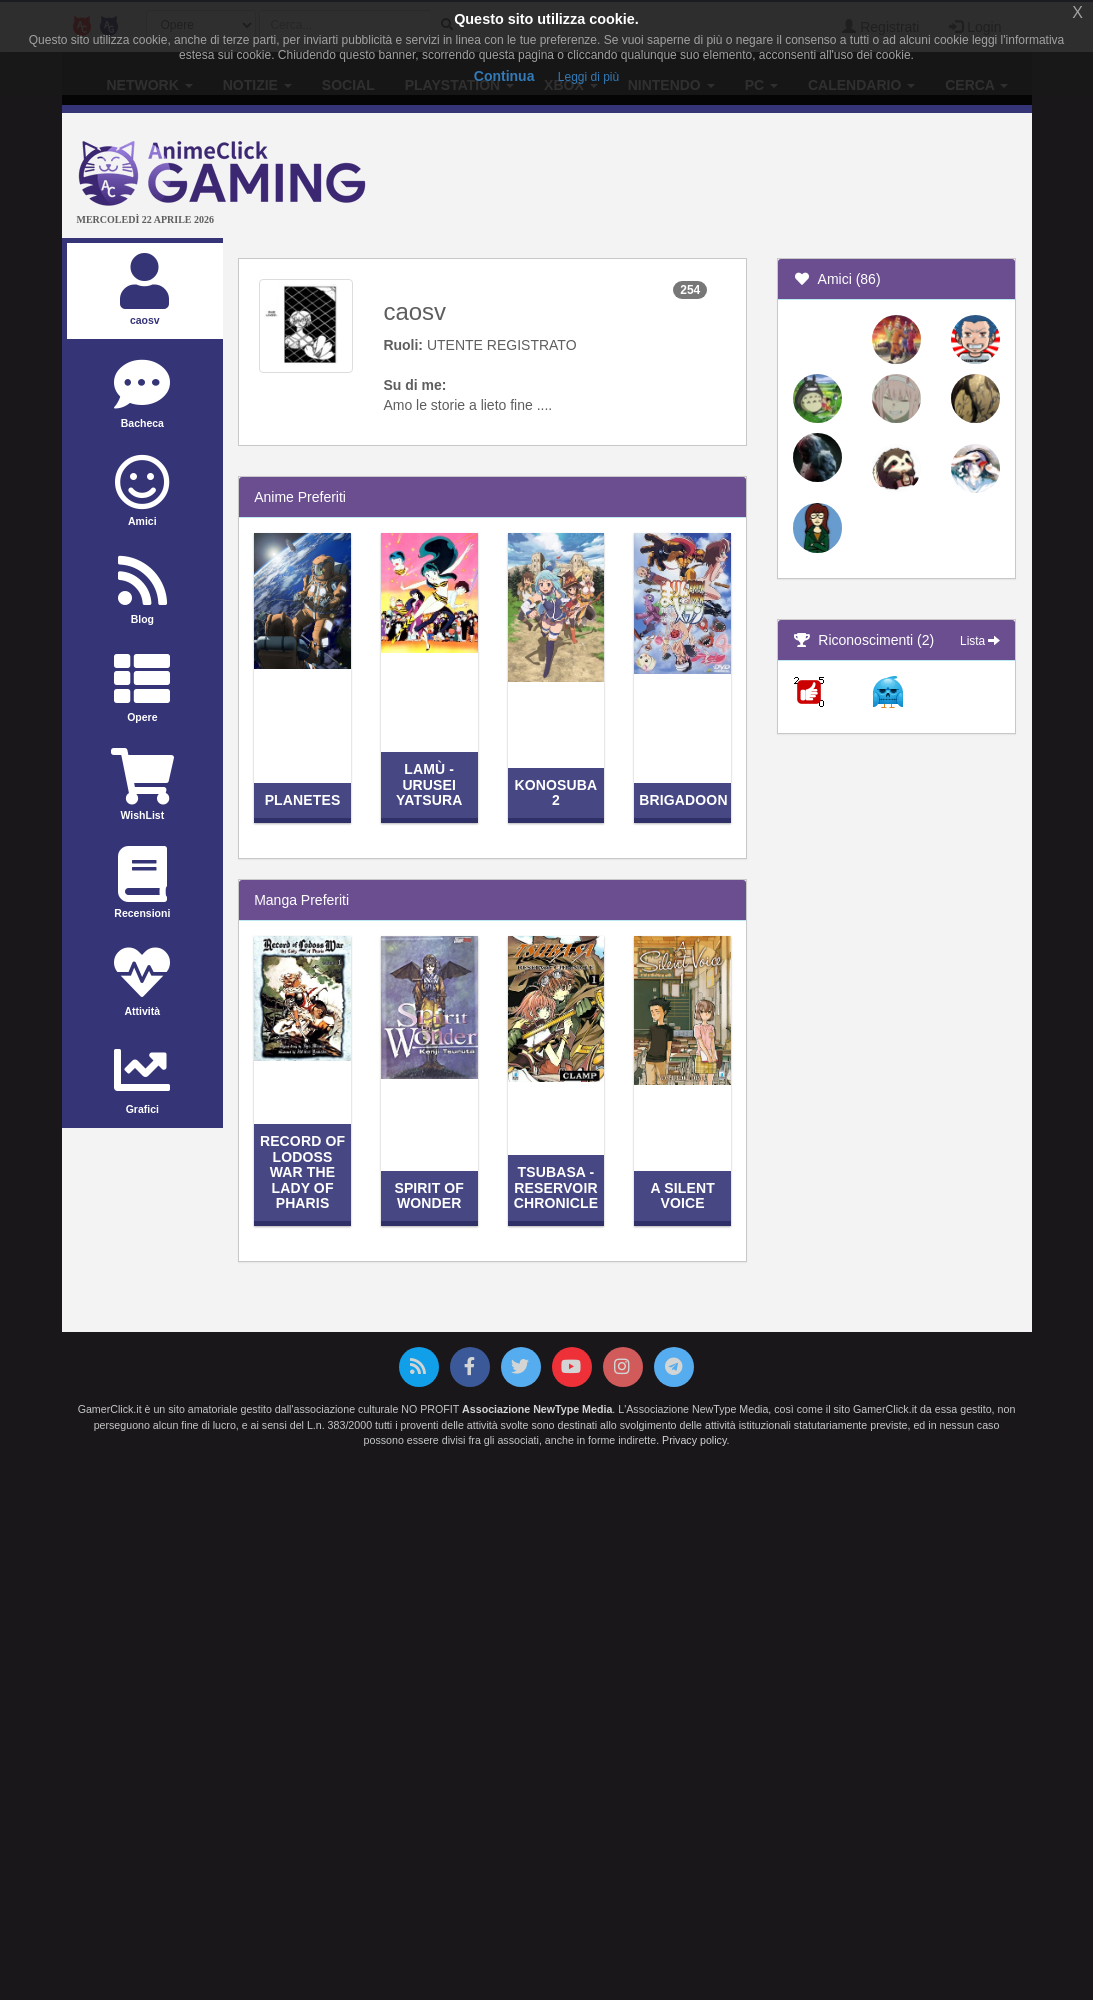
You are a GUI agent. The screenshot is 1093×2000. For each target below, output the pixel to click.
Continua (504, 76)
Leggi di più (588, 77)
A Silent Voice (683, 1195)
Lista (980, 641)
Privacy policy (694, 1440)
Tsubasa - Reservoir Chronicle (556, 1187)
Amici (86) (837, 279)
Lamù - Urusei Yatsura (429, 784)
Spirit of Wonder (429, 1195)
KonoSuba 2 (556, 792)
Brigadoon (683, 800)
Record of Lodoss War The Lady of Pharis (302, 1172)
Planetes (303, 800)
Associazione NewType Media (537, 1409)
